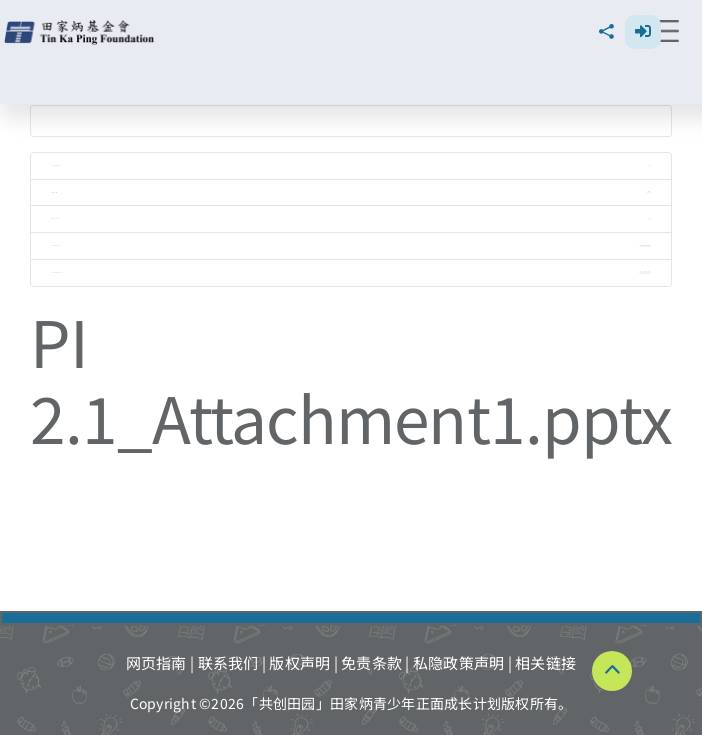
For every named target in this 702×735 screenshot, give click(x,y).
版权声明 (299, 662)
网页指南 (156, 662)
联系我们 (228, 662)
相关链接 (545, 662)
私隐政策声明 (459, 662)
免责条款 (371, 662)
